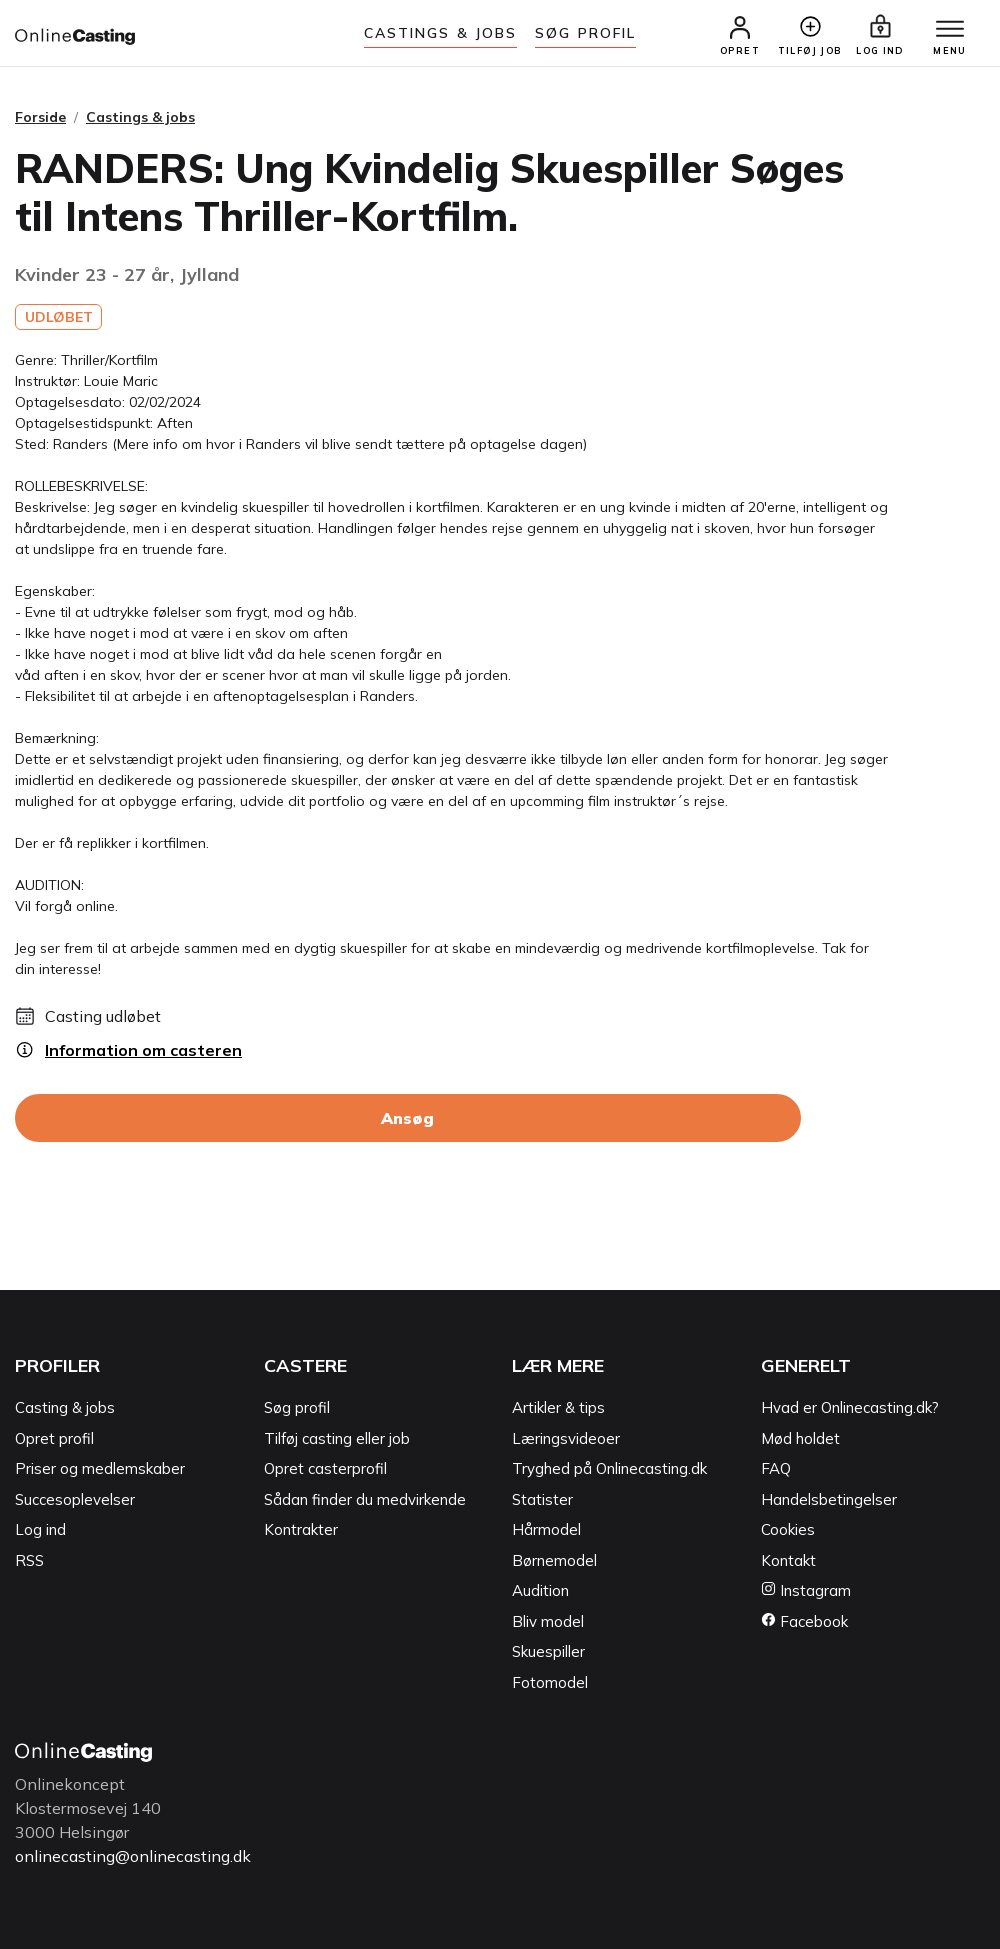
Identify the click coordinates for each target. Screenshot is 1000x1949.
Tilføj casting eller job (337, 1438)
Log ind (40, 1529)
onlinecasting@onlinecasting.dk (133, 1856)
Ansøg (407, 1118)
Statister (542, 1499)
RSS (29, 1560)
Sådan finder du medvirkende (365, 1499)
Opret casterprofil (325, 1468)
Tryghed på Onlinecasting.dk (609, 1468)
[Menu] (950, 30)
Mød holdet (800, 1438)
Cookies (788, 1529)
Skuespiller (548, 1651)
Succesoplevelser (75, 1499)
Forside (40, 117)
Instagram (806, 1590)
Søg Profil (585, 33)
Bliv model (548, 1621)
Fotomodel (550, 1682)
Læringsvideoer (566, 1438)
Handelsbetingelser (829, 1499)
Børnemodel (554, 1560)
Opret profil (54, 1438)
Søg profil (297, 1407)
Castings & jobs (441, 33)
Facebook (804, 1621)
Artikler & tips (558, 1407)
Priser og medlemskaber (100, 1468)
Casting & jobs (65, 1407)
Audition (540, 1590)
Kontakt (788, 1560)
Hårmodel (546, 1529)
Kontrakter (301, 1529)
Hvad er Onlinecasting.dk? (850, 1407)
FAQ (776, 1468)
